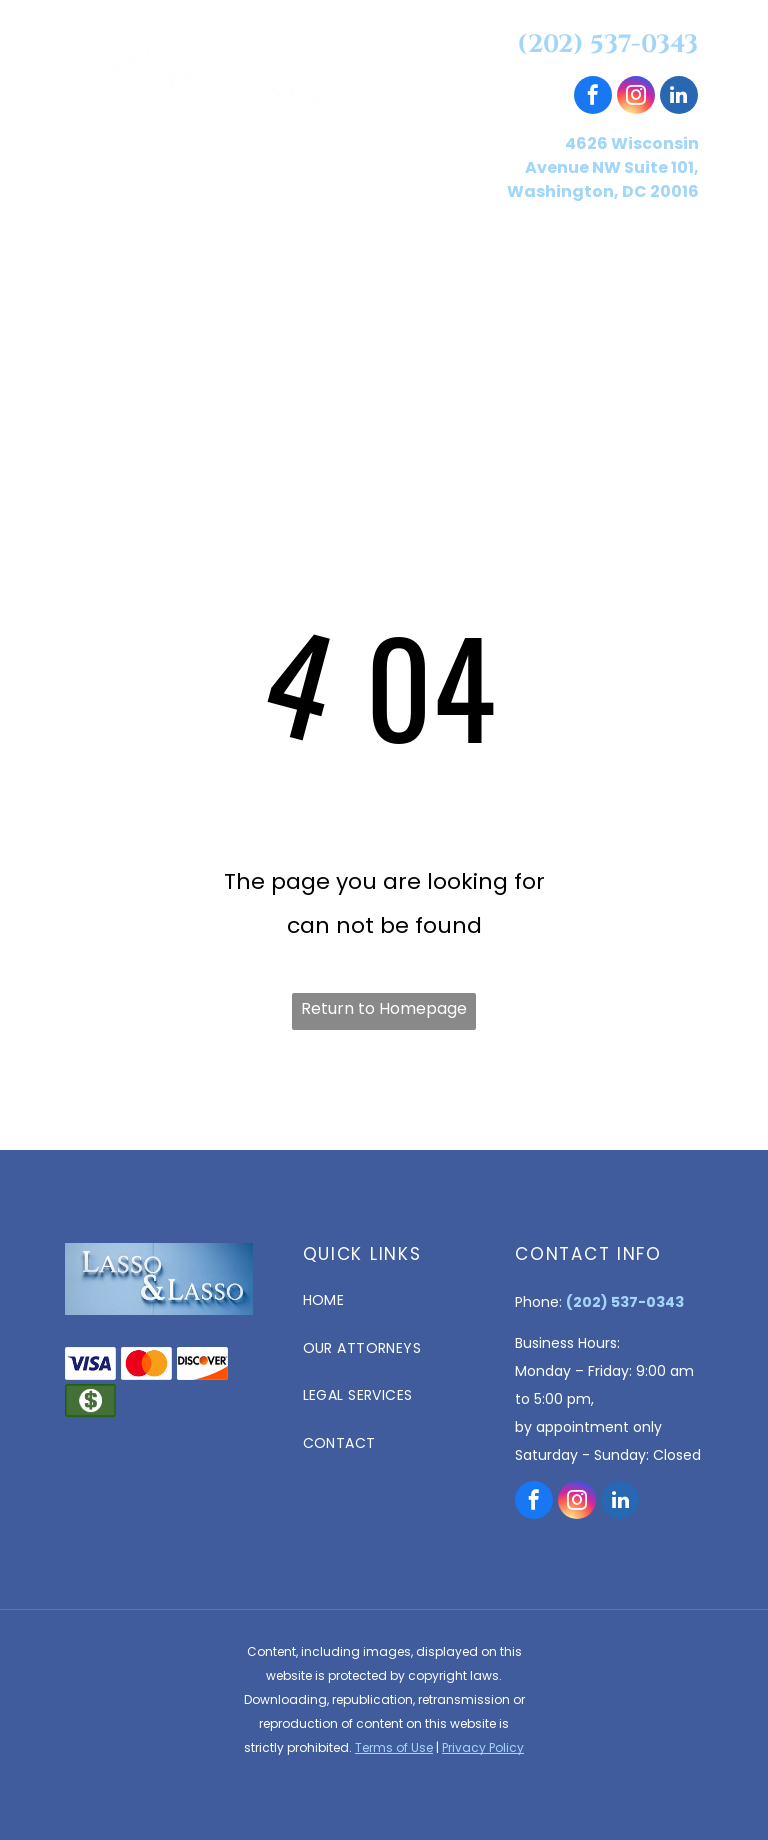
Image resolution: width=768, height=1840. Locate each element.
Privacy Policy (483, 1747)
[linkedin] (679, 97)
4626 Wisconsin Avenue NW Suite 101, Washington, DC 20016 (603, 167)
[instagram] (636, 97)
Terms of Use (394, 1747)
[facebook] (593, 97)
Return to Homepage (384, 1008)
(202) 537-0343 (607, 44)
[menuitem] (150, 257)
